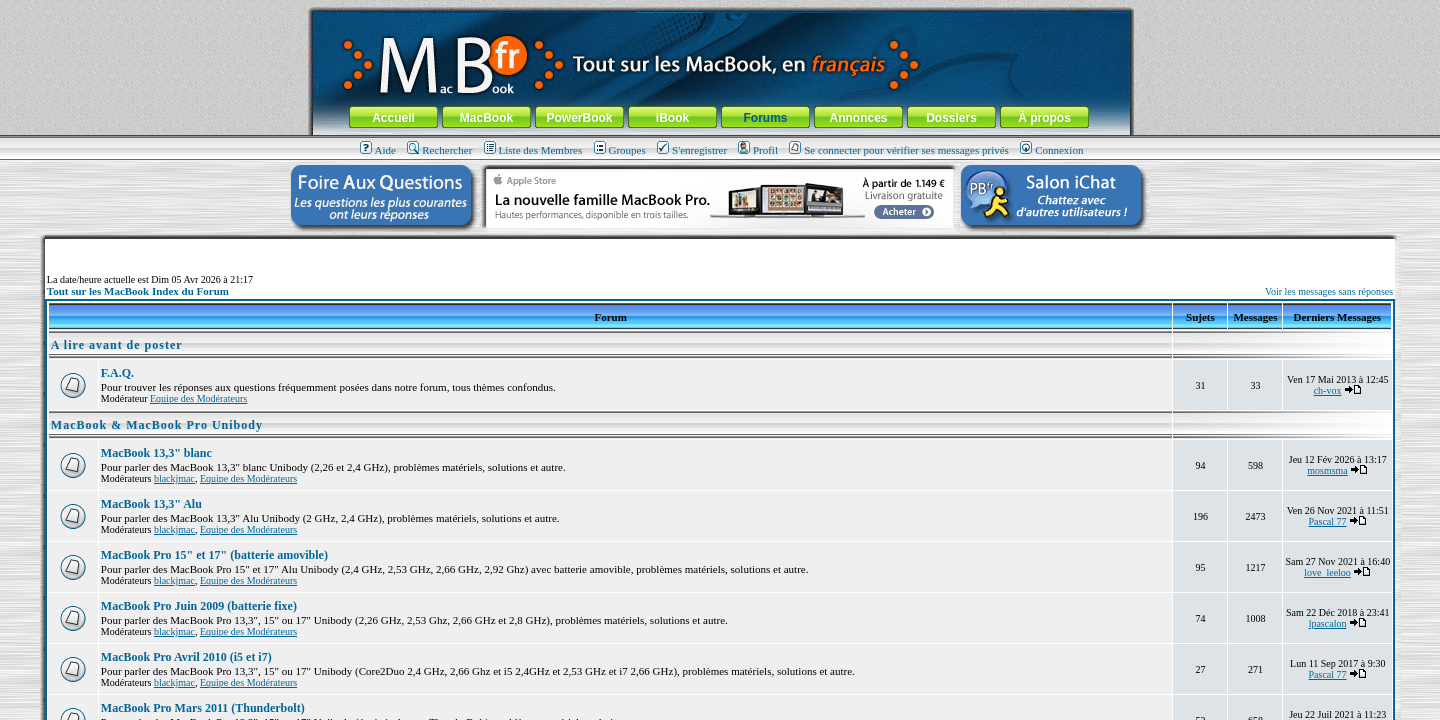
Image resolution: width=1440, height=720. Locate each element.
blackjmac (174, 478)
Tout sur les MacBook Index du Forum (138, 291)
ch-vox (1328, 390)
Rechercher (439, 150)
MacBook (486, 118)
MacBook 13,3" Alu (151, 504)
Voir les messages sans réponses (1329, 291)
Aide (378, 150)
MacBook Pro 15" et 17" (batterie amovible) (214, 555)
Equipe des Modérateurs (198, 398)
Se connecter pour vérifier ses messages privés (899, 150)
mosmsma (1327, 470)
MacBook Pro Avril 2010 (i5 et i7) (186, 657)
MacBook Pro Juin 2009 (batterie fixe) (199, 606)
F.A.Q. (117, 373)
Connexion (1051, 150)
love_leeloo (1327, 572)
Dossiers (951, 118)
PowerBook (579, 118)
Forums (765, 118)
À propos (1044, 118)
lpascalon (1328, 623)
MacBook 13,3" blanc (156, 453)
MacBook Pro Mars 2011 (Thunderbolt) (203, 708)
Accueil (393, 118)
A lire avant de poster (117, 345)
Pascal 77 (1328, 521)
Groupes (620, 150)
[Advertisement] (720, 246)
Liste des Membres (533, 150)
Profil (758, 150)
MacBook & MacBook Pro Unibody (157, 425)
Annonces (858, 118)
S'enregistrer (692, 150)
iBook (672, 118)
